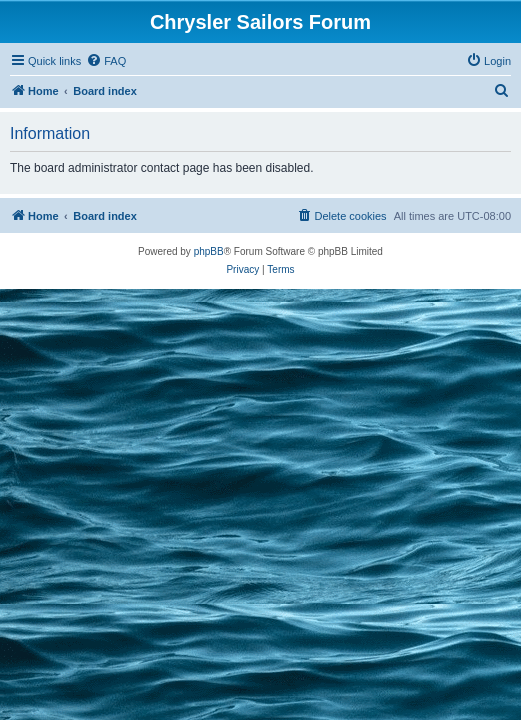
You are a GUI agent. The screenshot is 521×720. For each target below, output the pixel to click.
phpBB (209, 251)
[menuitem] (106, 61)
